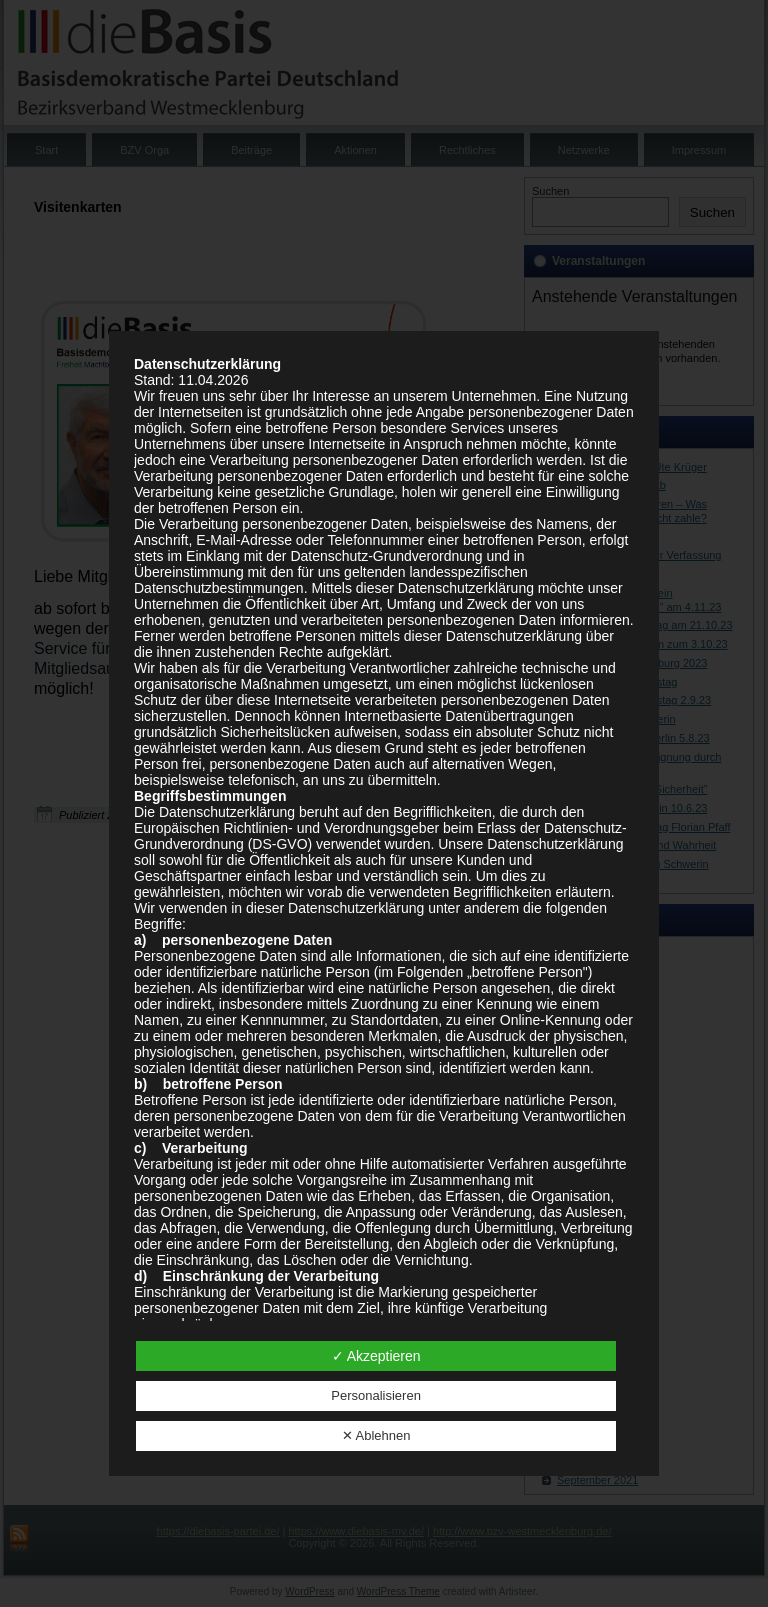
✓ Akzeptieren (376, 1356)
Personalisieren (376, 1395)
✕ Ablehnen (376, 1435)
